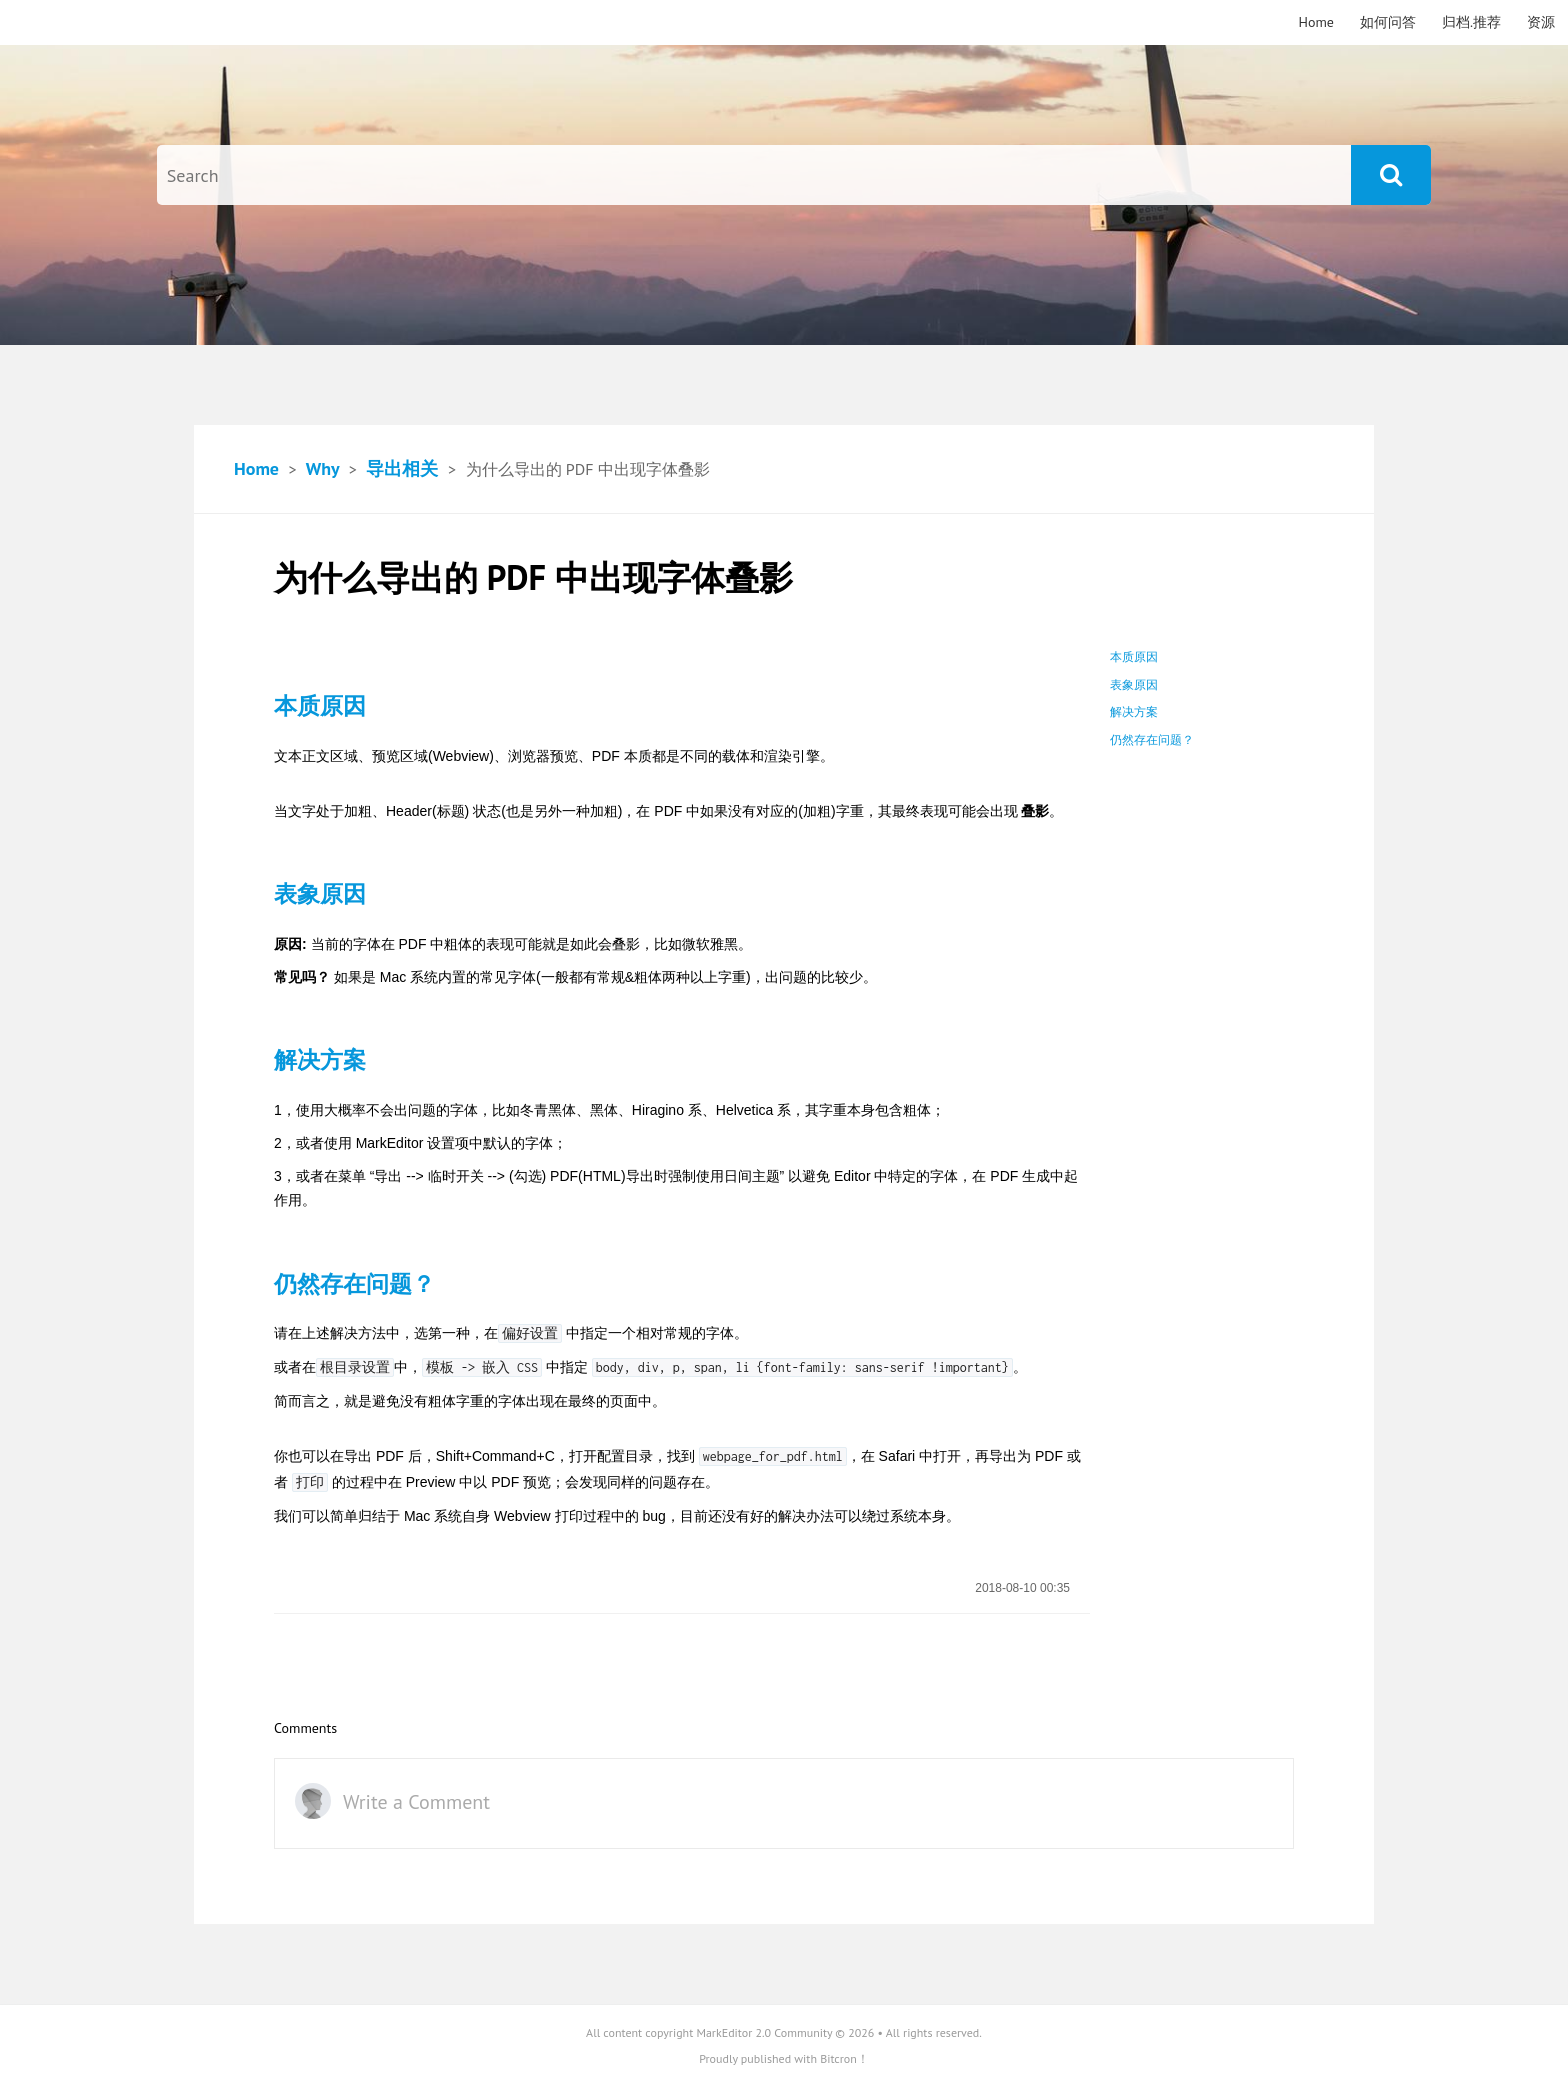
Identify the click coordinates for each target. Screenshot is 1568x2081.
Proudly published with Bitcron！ (784, 2058)
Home (1316, 22)
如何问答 (1388, 22)
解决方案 (1134, 712)
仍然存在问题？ (1152, 740)
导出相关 (402, 468)
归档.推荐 (1471, 22)
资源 (1541, 22)
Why (322, 468)
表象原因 (1134, 685)
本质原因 (1134, 657)
